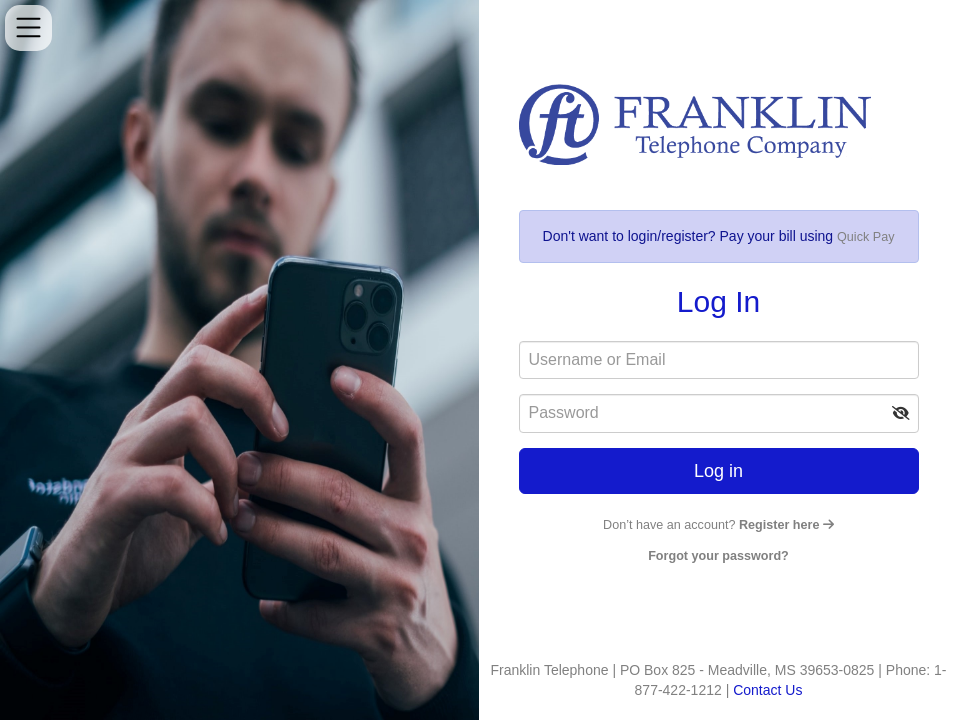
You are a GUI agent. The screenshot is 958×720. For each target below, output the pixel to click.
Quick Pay (865, 237)
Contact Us (767, 690)
